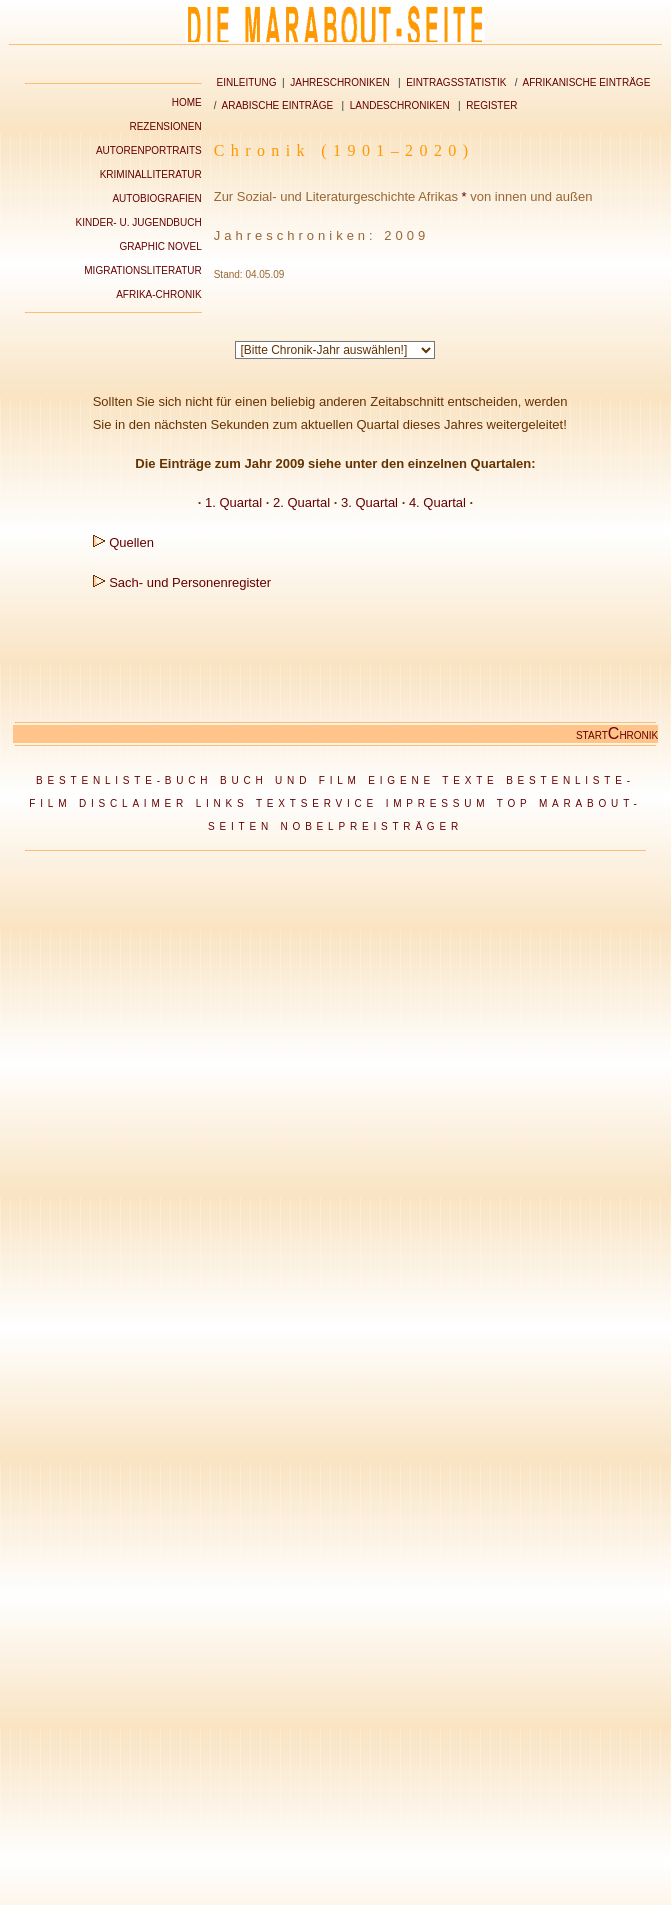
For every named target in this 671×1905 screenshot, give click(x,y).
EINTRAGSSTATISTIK (456, 82)
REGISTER (491, 105)
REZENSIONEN (165, 126)
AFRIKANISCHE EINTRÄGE (587, 82)
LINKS (222, 803)
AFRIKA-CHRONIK (159, 294)
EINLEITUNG (246, 82)
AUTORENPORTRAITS (149, 150)
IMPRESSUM (438, 803)
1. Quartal (233, 502)
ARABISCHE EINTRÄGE (278, 105)
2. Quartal (301, 502)
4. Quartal (437, 502)
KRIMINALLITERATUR (151, 174)
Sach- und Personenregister (190, 582)
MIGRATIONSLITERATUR (142, 270)
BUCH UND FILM (290, 780)
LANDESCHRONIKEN (400, 105)
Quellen (131, 542)
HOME (187, 102)
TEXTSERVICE (317, 803)
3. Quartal (369, 502)
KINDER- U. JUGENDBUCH (139, 222)
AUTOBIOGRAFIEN (156, 198)
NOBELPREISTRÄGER (372, 826)
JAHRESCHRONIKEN (339, 82)
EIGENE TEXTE (433, 780)
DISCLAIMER (133, 803)
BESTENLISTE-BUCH (124, 780)
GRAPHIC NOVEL (160, 246)
